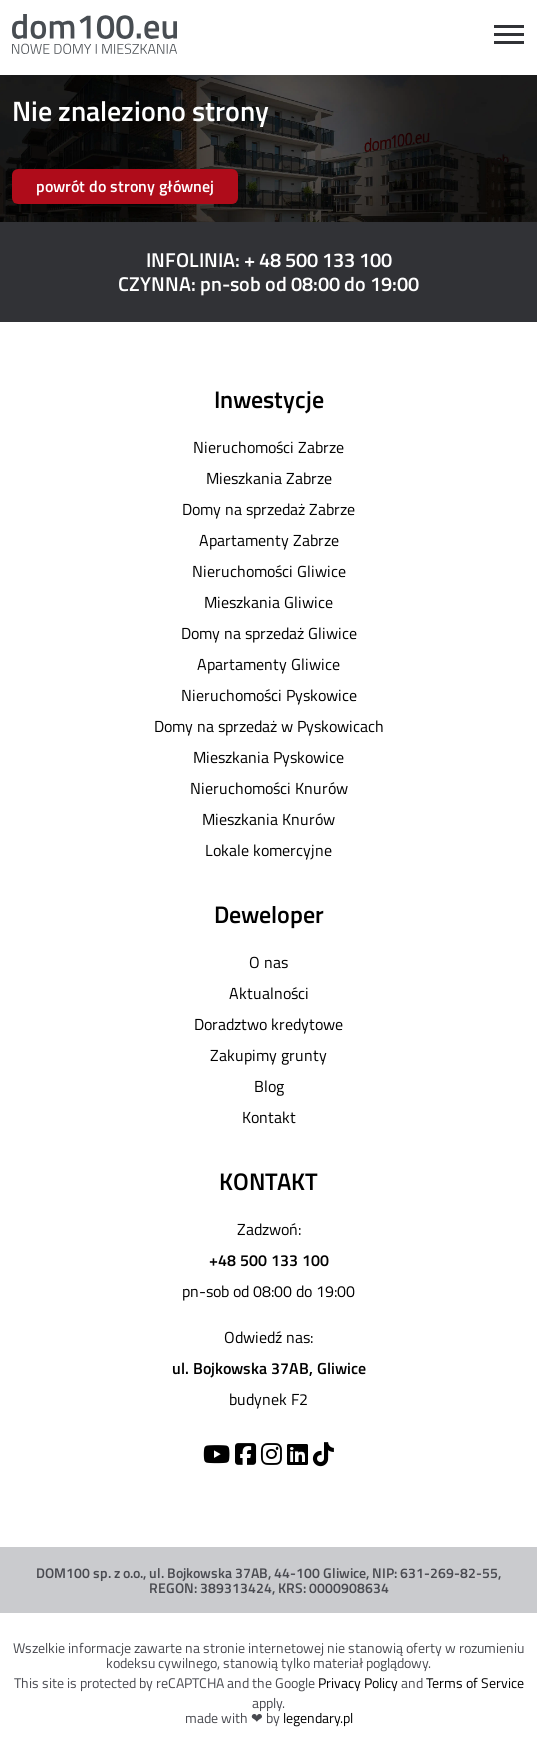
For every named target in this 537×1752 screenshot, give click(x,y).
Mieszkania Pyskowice (268, 757)
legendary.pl (318, 1717)
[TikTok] (323, 1454)
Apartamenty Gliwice (268, 664)
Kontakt (269, 1117)
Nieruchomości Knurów (269, 788)
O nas (268, 962)
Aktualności (269, 993)
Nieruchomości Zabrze (268, 447)
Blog (269, 1086)
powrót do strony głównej (125, 186)
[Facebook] (245, 1454)
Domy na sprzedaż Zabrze (268, 509)
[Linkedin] (297, 1454)
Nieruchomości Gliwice (269, 571)
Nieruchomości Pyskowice (269, 695)
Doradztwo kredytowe (268, 1024)
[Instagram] (271, 1454)
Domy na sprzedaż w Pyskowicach (269, 726)
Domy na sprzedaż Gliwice (269, 633)
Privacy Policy (358, 1682)
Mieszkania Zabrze (269, 478)
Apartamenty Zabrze (269, 540)
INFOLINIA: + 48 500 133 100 (269, 259)
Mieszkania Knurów (268, 819)
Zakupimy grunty (268, 1055)
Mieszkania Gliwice (268, 602)
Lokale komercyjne (268, 850)
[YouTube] (216, 1454)
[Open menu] (509, 34)
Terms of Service (475, 1682)
